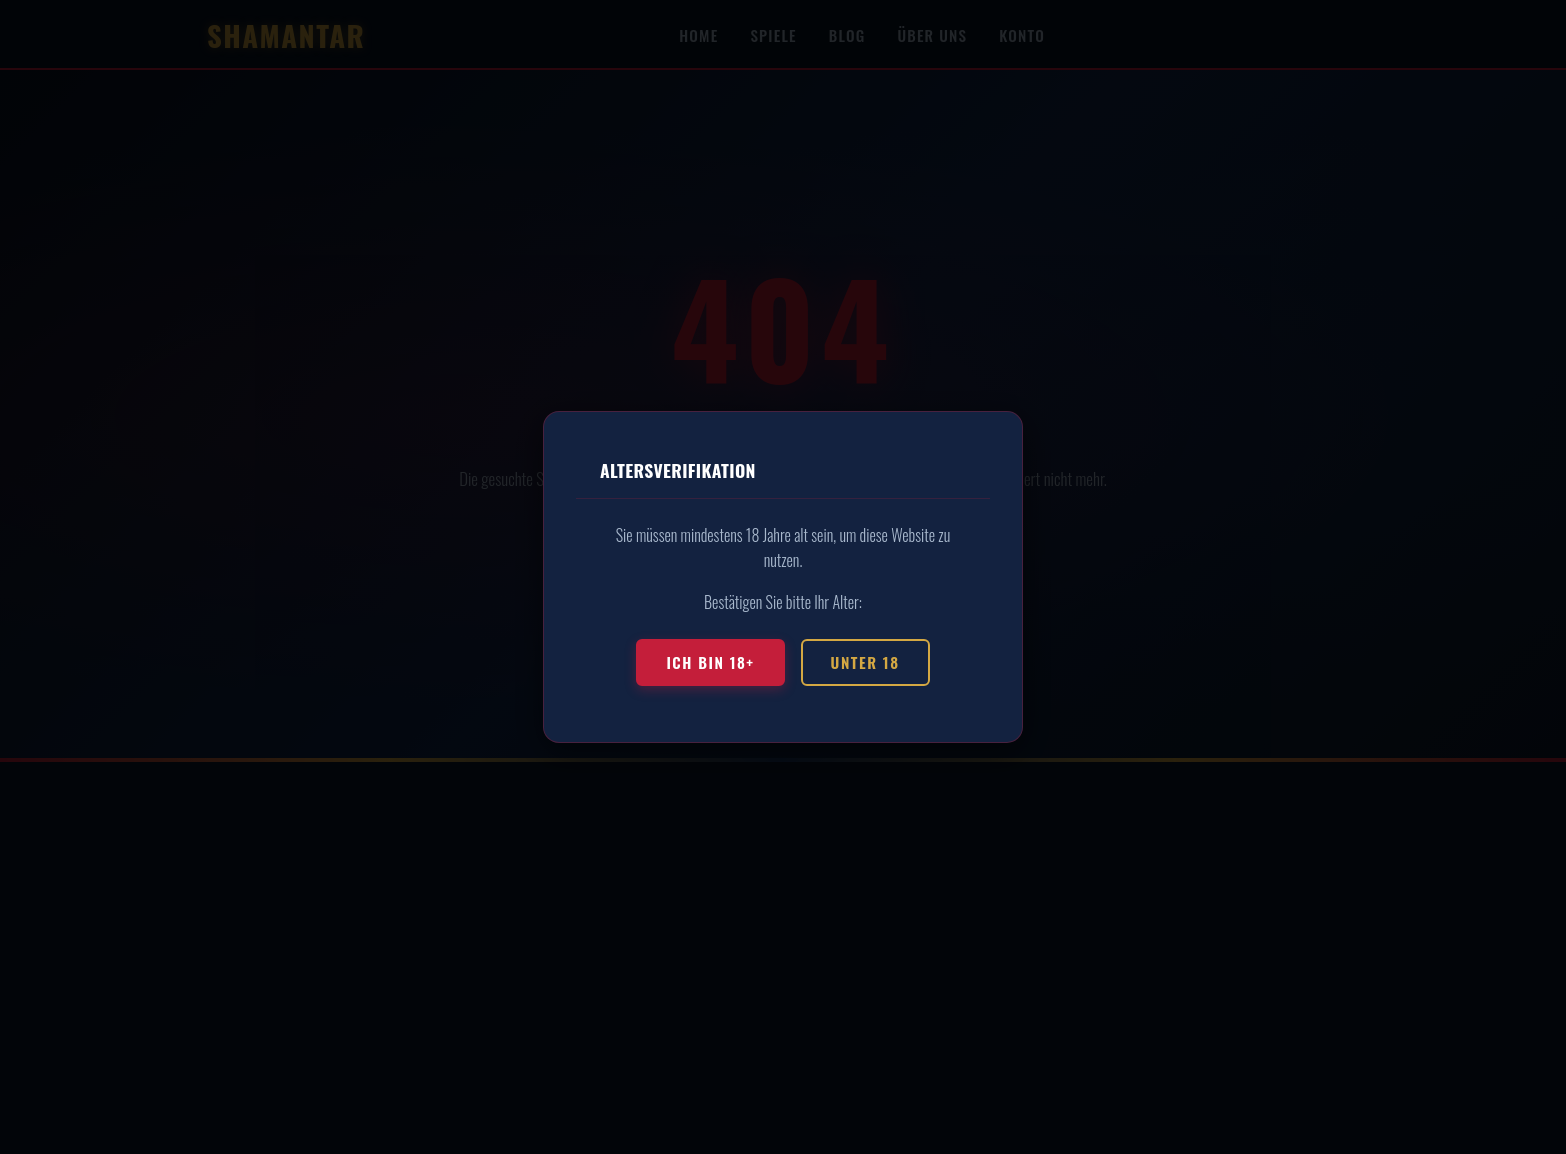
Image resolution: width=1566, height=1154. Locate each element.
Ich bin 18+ (710, 662)
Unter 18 (865, 662)
